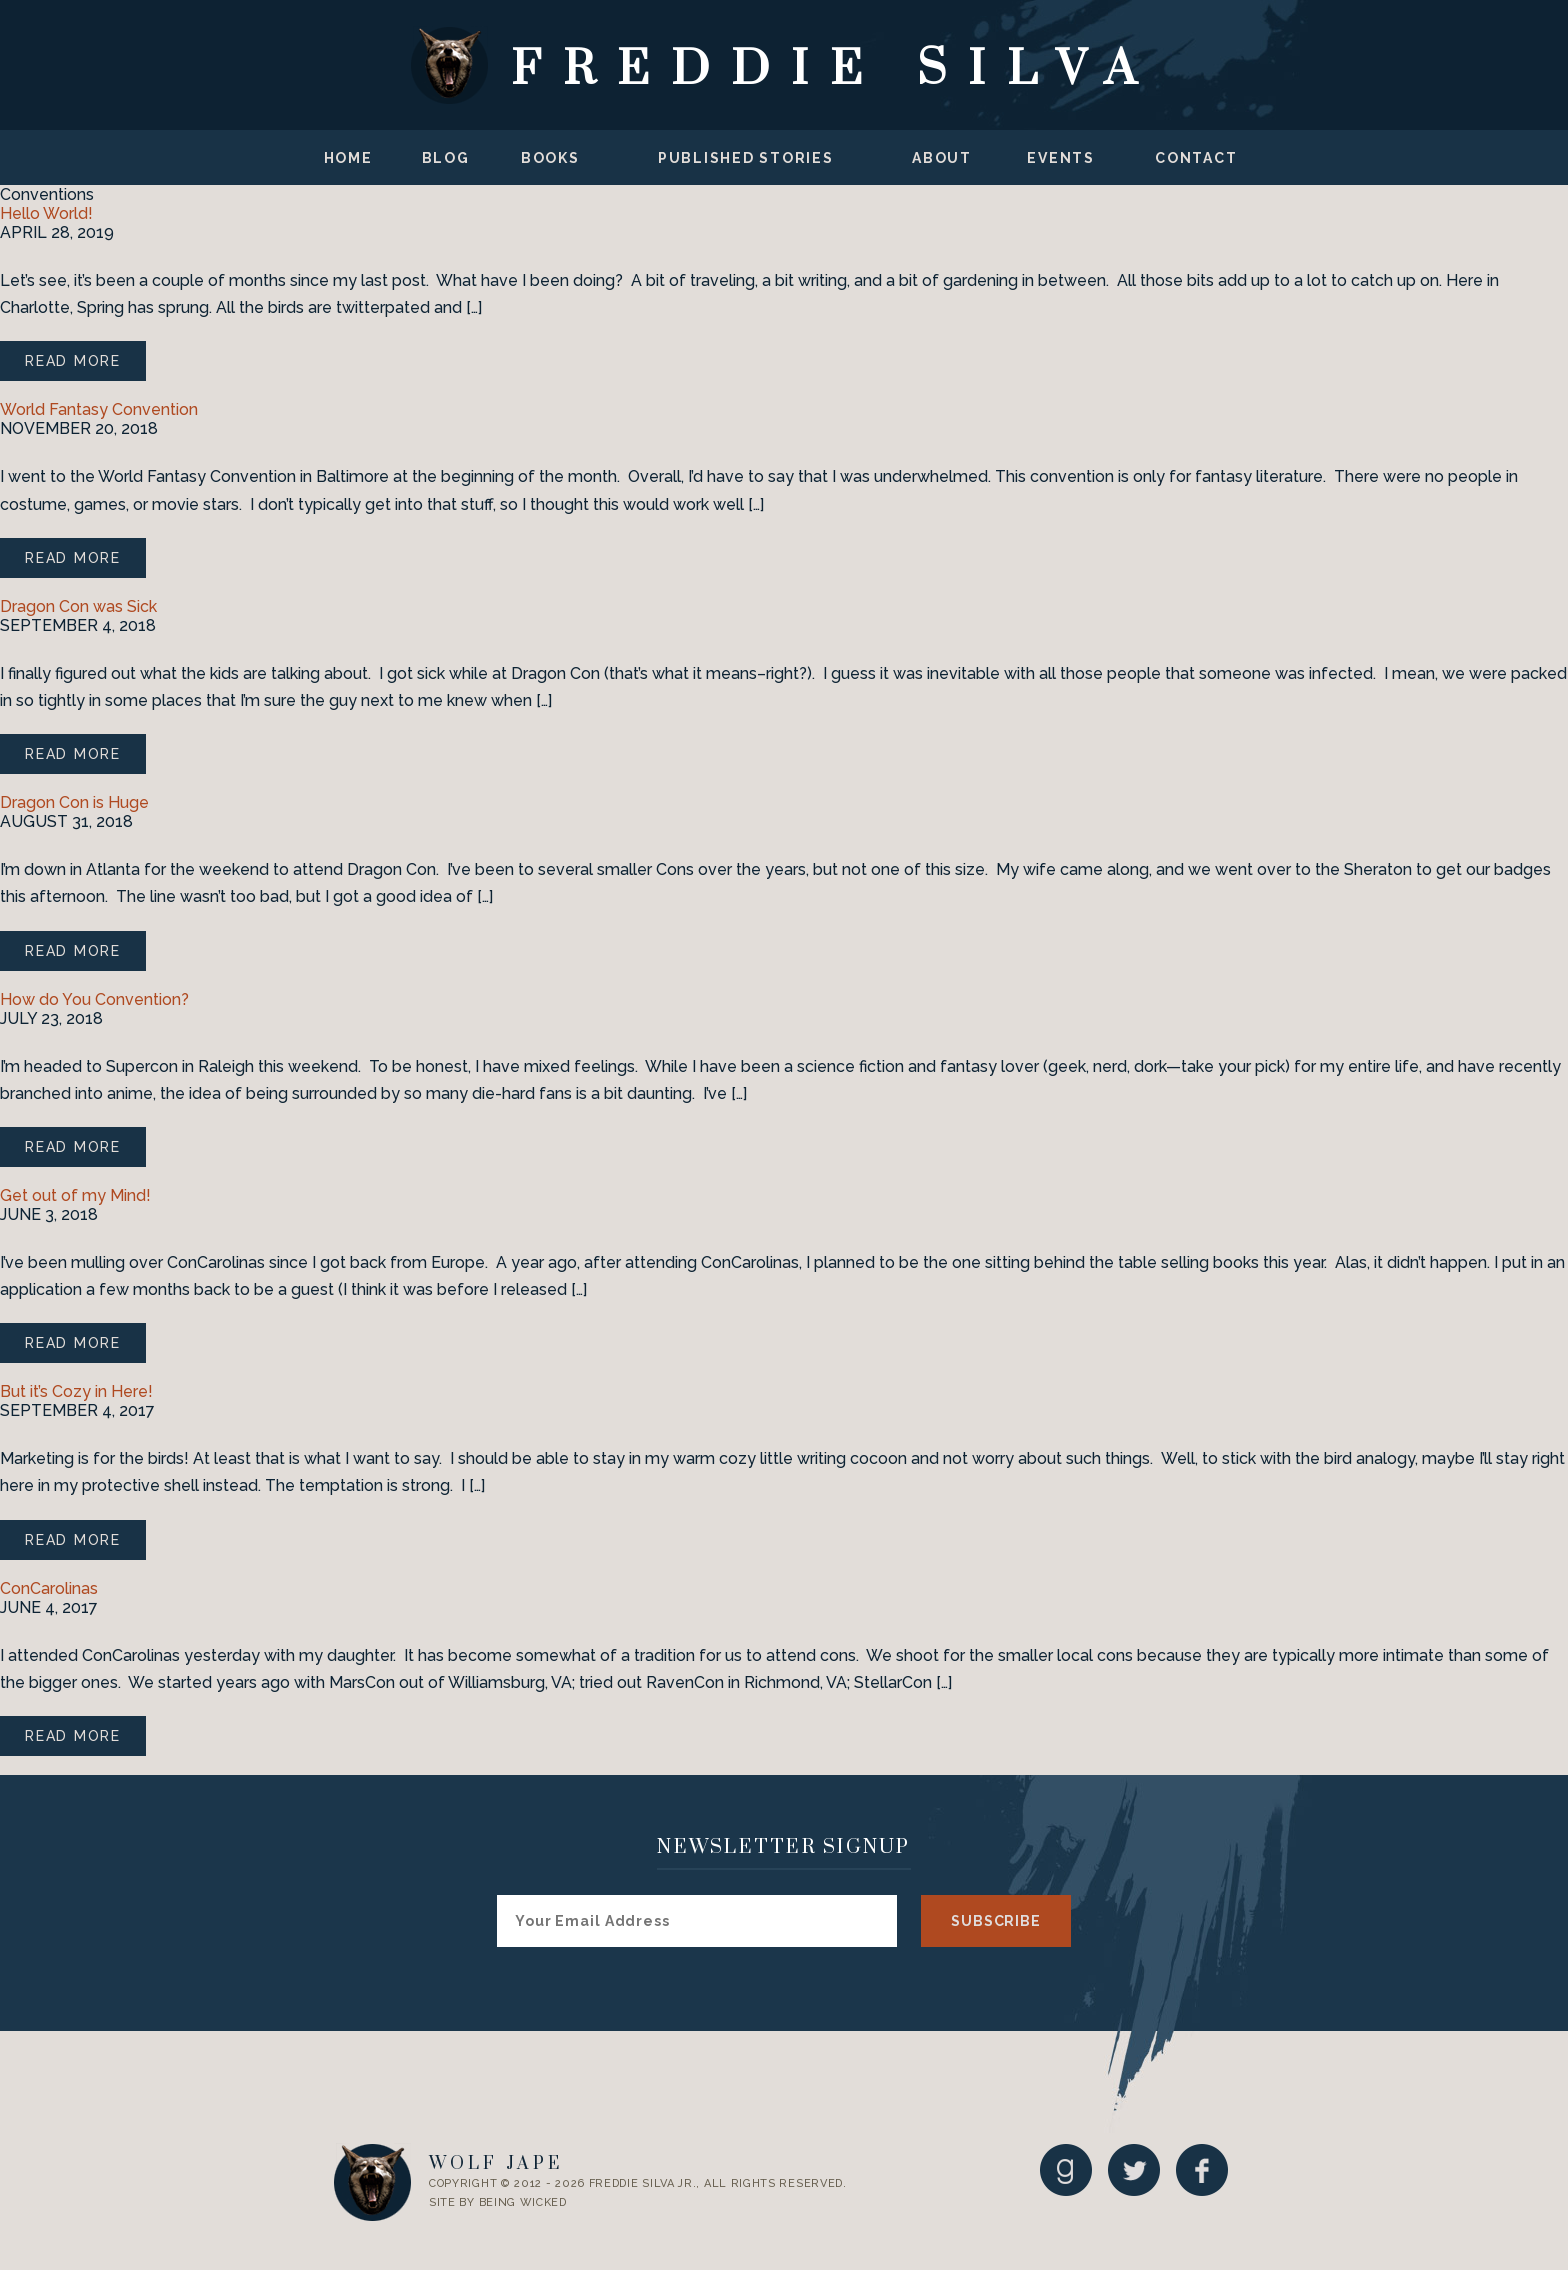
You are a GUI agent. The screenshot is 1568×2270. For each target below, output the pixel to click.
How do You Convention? (94, 999)
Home (348, 158)
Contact (1196, 158)
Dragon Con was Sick (78, 606)
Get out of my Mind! (75, 1195)
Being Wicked (523, 2202)
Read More (73, 361)
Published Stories (746, 158)
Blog (446, 158)
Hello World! (46, 213)
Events (1061, 158)
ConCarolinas (49, 1588)
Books (550, 158)
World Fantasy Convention (99, 409)
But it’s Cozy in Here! (76, 1391)
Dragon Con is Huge (74, 802)
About (942, 158)
